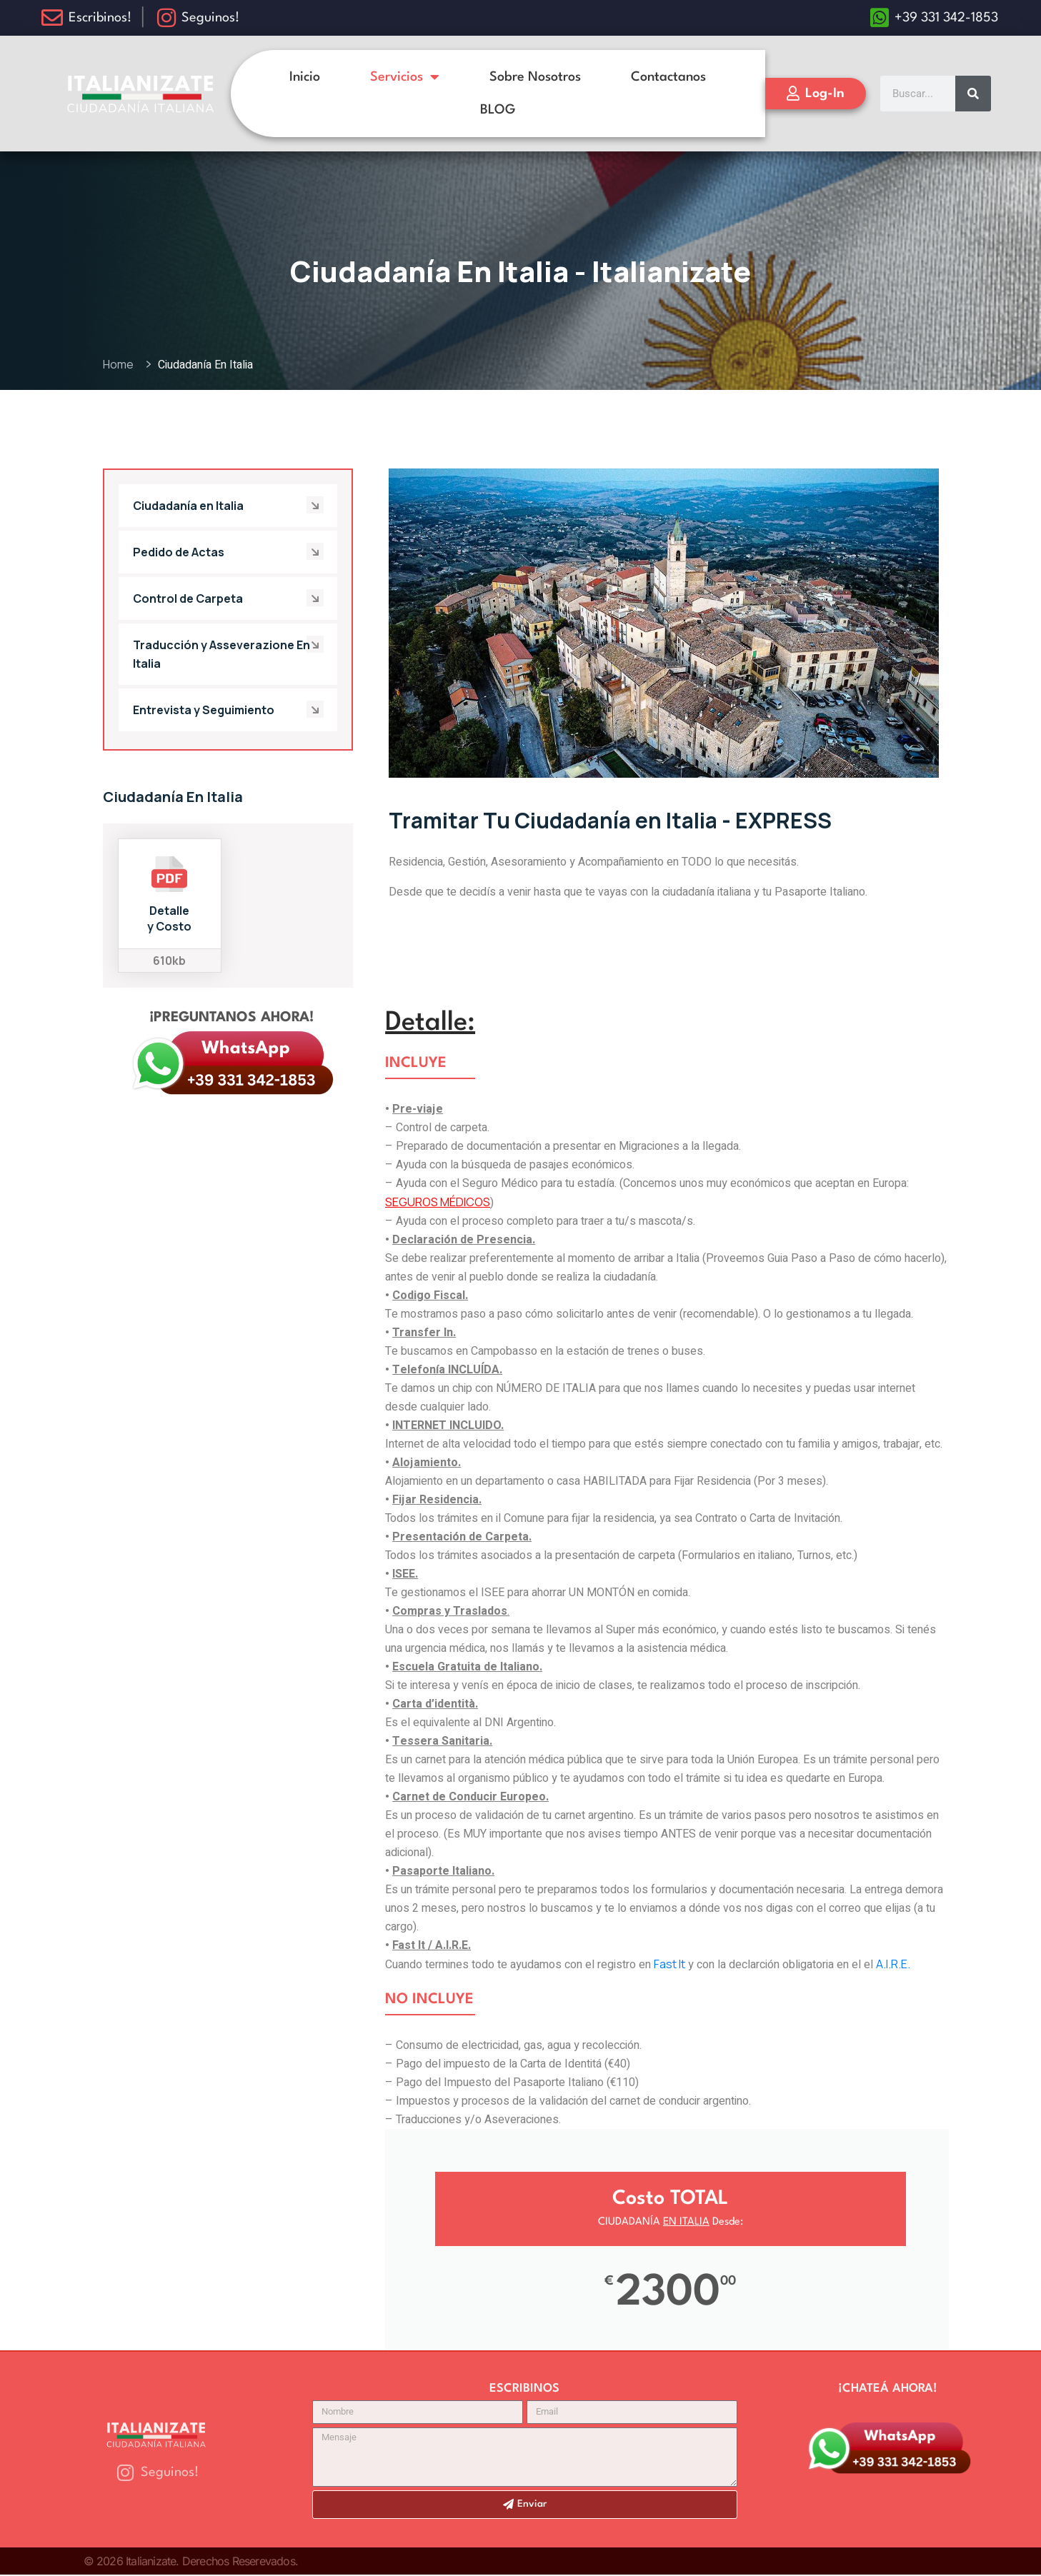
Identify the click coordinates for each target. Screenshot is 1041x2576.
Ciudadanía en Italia (188, 505)
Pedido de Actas (178, 552)
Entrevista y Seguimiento (203, 710)
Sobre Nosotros (535, 77)
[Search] (973, 93)
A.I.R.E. (893, 1964)
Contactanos (668, 77)
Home (120, 364)
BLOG (497, 110)
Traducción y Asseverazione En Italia (221, 654)
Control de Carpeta (188, 598)
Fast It (669, 1964)
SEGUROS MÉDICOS (437, 1202)
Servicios (404, 77)
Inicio (304, 77)
